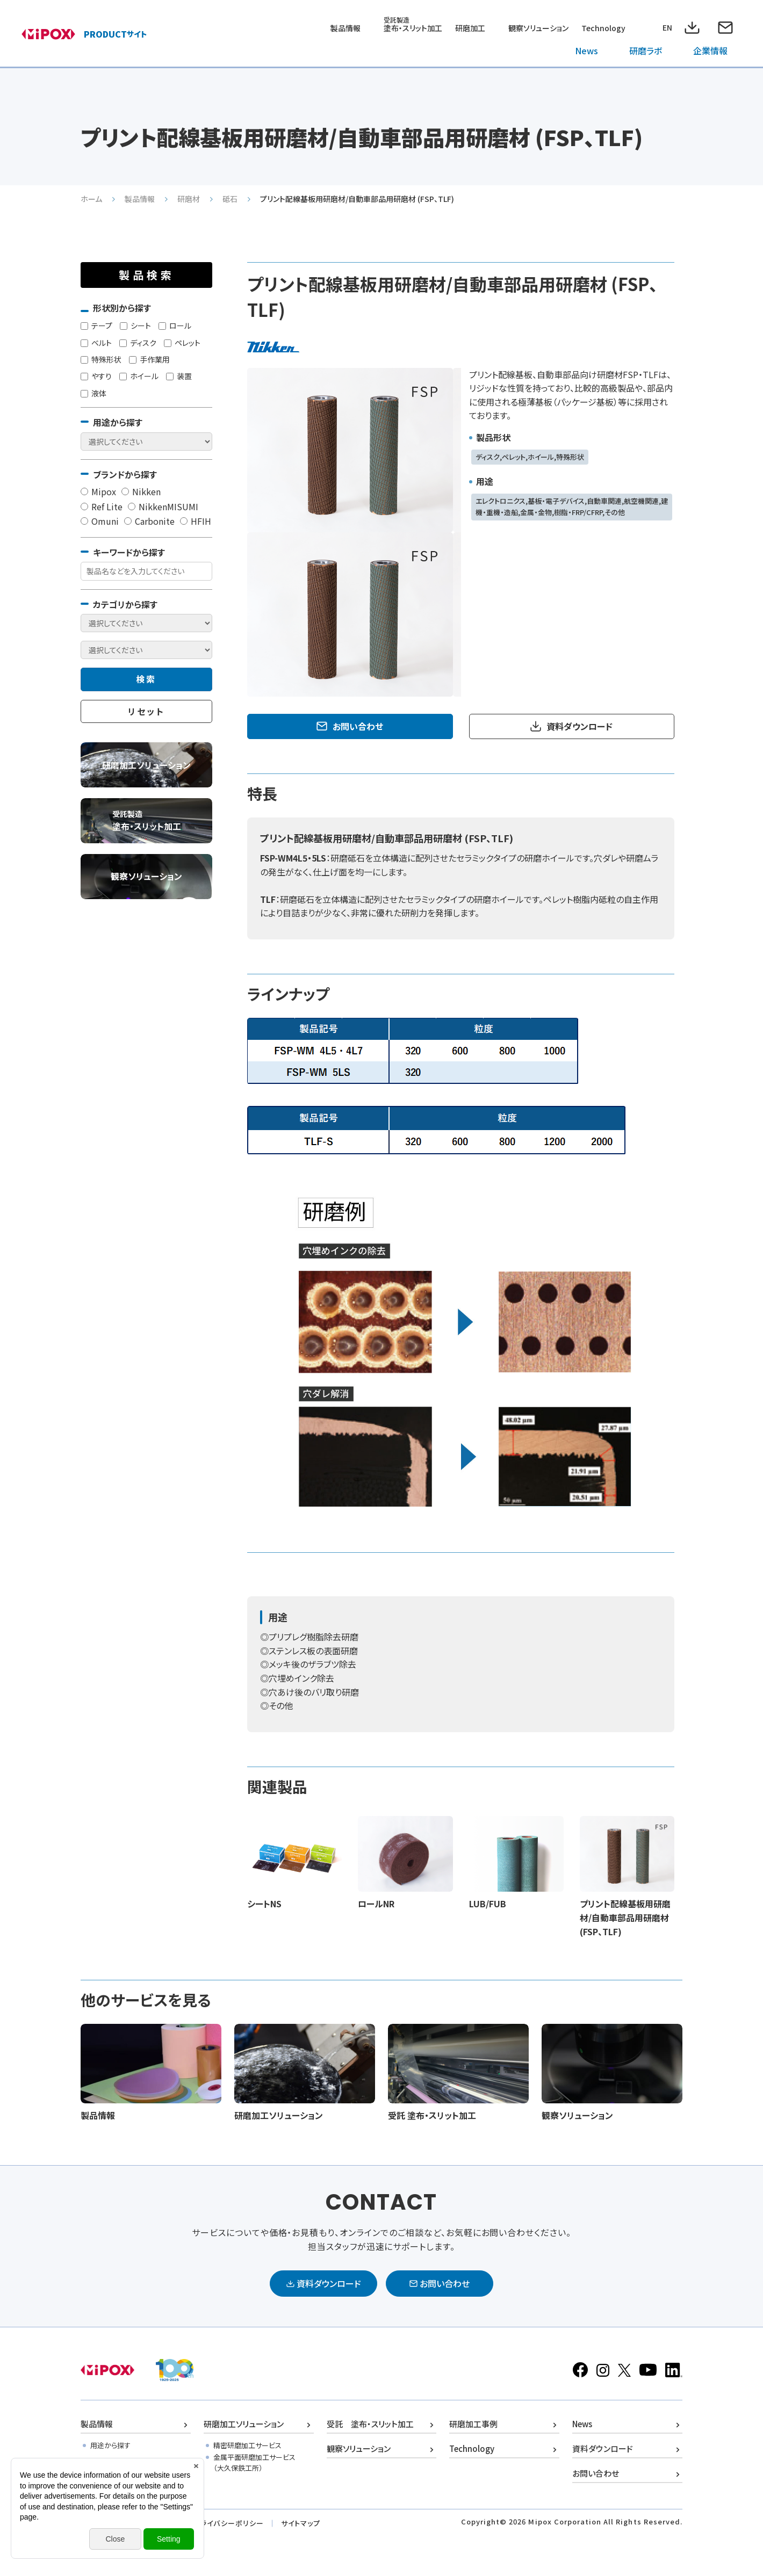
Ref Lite (102, 506)
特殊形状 (101, 359)
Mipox (98, 491)
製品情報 (345, 28)
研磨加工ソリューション (244, 2423)
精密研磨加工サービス (247, 2445)
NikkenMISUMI (163, 506)
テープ (96, 325)
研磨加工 (470, 28)
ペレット (182, 342)
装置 (179, 376)
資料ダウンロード (579, 726)
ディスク (137, 342)
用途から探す (110, 2445)
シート (135, 325)
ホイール (139, 376)
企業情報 (710, 50)
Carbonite (149, 521)
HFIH (195, 521)
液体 (93, 393)
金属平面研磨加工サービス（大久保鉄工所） (254, 2462)
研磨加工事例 (473, 2423)
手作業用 (149, 359)
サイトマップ (300, 2523)
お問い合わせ (358, 726)
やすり (96, 376)
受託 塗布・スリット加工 (370, 2423)
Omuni (100, 521)
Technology (603, 28)
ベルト (96, 342)
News (586, 50)
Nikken (141, 491)
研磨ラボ (645, 50)
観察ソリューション (538, 28)
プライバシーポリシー (228, 2523)
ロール (175, 325)
